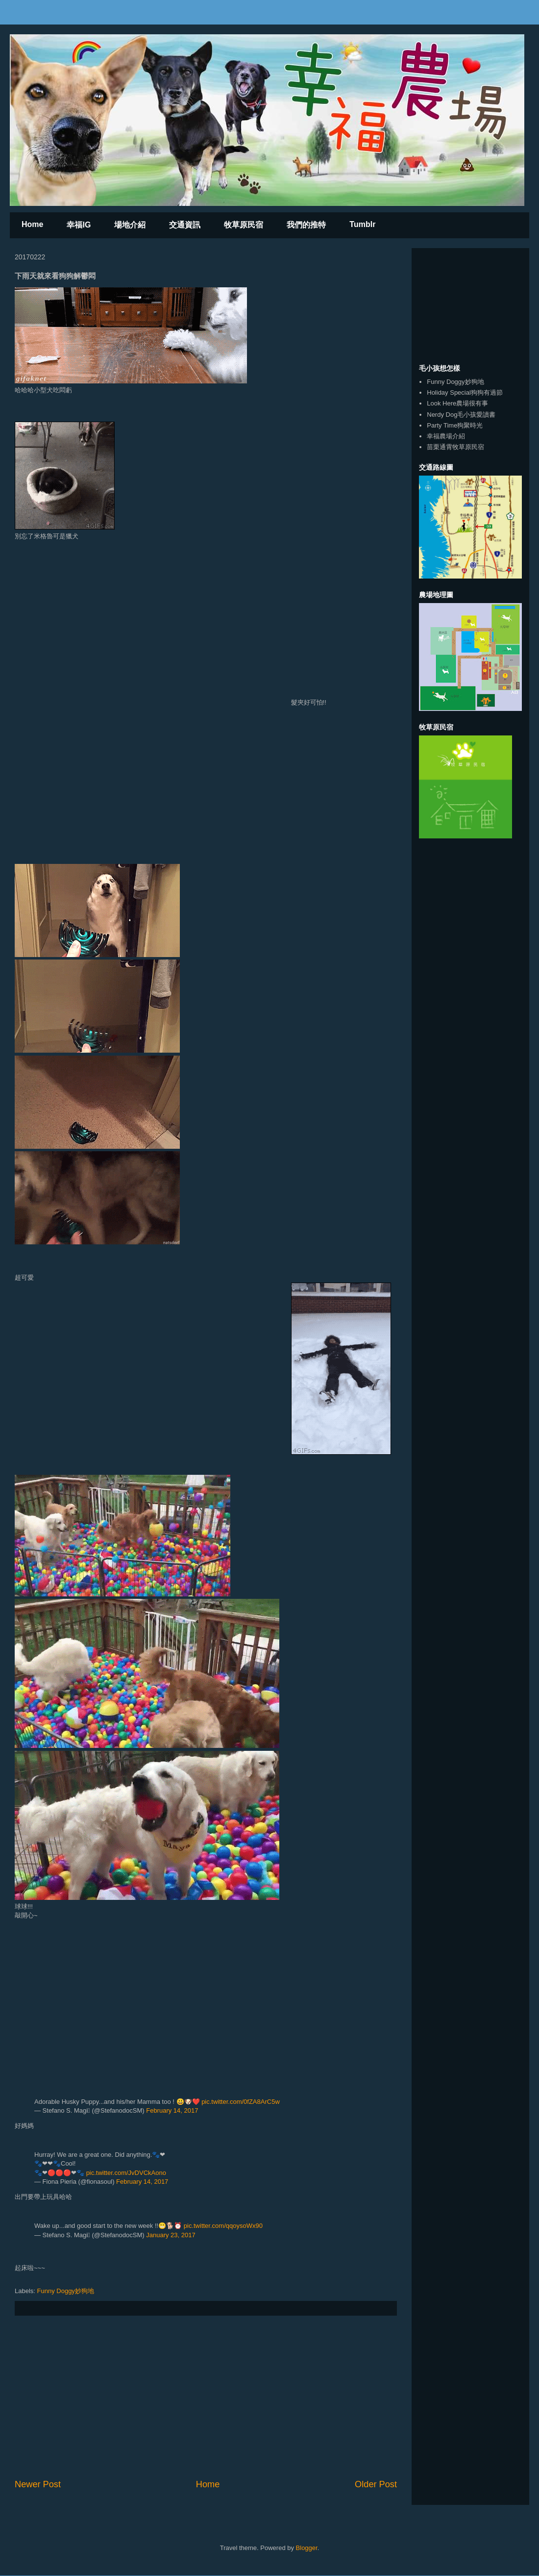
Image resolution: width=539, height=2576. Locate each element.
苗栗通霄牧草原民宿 (455, 447)
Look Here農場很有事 (457, 403)
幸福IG (79, 225)
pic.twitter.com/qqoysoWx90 (223, 2225)
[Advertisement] (206, 2397)
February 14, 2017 (172, 2110)
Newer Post (38, 2484)
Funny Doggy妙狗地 (65, 2291)
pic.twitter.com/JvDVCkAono (126, 2172)
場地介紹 (130, 225)
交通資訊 (184, 225)
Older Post (376, 2484)
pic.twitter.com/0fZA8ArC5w (240, 2101)
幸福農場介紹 (446, 436)
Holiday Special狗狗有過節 (465, 392)
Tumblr (362, 224)
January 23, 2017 (170, 2235)
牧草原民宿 (243, 225)
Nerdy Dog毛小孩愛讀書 (461, 414)
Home (32, 224)
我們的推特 (306, 225)
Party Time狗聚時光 (455, 425)
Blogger (307, 2547)
